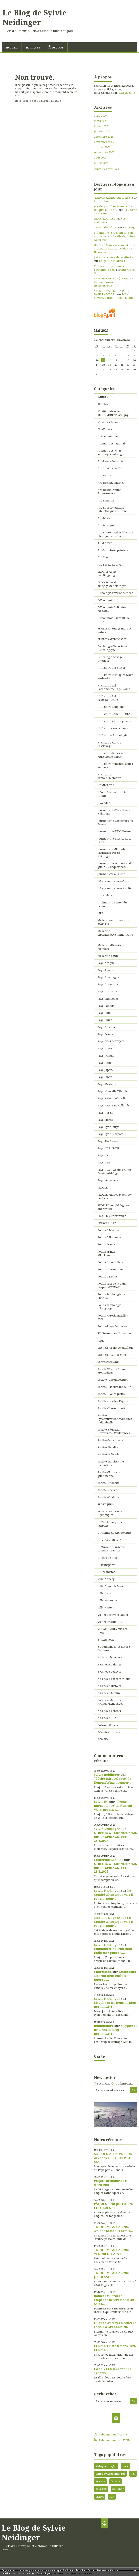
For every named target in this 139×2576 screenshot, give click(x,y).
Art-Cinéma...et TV (109, 468)
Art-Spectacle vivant (111, 564)
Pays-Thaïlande (108, 1141)
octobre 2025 (102, 147)
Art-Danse (104, 475)
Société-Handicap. (109, 1447)
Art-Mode (104, 518)
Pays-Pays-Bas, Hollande (114, 1105)
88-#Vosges (105, 429)
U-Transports (106, 1565)
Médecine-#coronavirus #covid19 (113, 922)
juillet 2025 (101, 162)
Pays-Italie (104, 1062)
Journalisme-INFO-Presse (114, 831)
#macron (101, 2489)
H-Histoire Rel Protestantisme (108, 698)
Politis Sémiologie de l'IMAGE (111, 1296)
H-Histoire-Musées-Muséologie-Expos (110, 754)
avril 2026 (100, 115)
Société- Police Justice (112, 1394)
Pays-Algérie (106, 970)
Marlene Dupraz (107, 1917)
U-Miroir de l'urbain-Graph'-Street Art (111, 1548)
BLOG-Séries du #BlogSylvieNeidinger (112, 584)
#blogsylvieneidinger (110, 2473)
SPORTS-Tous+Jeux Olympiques (110, 1513)
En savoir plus (44, 2573)
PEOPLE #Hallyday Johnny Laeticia (115, 1196)
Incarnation (102, 201)
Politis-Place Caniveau (112, 1326)
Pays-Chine (105, 1020)
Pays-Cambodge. (108, 998)
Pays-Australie (107, 991)
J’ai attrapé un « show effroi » (113, 257)
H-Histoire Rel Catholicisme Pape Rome (114, 687)
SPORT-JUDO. (106, 1504)
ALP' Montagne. (108, 436)
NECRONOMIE (103, 285)
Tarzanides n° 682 (105, 227)
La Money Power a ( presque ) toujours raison (113, 280)
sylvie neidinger (107, 1774)
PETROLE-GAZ (107, 1223)
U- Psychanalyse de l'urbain (110, 1523)
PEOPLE (103, 1187)
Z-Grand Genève (108, 1725)
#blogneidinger (106, 2466)
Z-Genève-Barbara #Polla (114, 1679)
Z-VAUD (103, 1739)
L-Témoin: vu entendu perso (112, 904)
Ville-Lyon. (105, 1593)
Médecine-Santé (108, 956)
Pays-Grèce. (105, 1048)
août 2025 (100, 157)
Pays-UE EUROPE (109, 1148)
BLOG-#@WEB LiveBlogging (107, 573)
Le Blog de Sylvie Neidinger (35, 17)
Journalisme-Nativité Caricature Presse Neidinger (112, 852)
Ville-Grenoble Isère (111, 1586)
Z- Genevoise (106, 1639)
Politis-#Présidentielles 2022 (113, 1317)
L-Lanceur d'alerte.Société (115, 888)
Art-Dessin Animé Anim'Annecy (109, 491)
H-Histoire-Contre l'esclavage (109, 744)
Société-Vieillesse (109, 1497)
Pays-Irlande (106, 1055)
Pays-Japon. (105, 1070)
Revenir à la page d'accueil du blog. (38, 100)
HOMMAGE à (106, 785)
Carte (99, 2056)
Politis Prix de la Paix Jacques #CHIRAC (112, 1285)
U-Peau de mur (107, 1557)
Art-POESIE (105, 543)
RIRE (101, 1340)
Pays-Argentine (108, 984)
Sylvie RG (101, 1801)
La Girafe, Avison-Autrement (115, 238)
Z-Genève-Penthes (109, 1710)
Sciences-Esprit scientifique (115, 1347)
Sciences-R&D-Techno (112, 1354)
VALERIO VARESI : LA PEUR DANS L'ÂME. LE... (111, 292)
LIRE (101, 913)
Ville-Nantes (106, 1607)
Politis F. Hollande (109, 1237)
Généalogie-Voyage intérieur (110, 658)
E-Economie (105, 600)
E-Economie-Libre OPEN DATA (113, 619)
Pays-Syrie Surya (108, 1127)
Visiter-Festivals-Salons (113, 1614)
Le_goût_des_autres (112, 261)
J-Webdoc (104, 803)
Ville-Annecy (106, 1579)
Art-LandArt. (106, 500)
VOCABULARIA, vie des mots (112, 1630)
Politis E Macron (108, 1230)
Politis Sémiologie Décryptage (109, 1306)
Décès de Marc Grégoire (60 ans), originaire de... (115, 246)
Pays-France (105, 1034)
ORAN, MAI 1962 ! (105, 218)
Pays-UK (103, 1155)
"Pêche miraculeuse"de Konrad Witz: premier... (112, 1780)
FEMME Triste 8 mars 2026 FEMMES (115, 2348)
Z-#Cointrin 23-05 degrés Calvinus (114, 1648)
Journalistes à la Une (111, 874)
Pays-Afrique (106, 963)
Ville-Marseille (107, 1600)
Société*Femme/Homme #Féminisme (113, 1370)
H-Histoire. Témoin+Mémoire (109, 776)
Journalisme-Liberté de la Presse (114, 840)
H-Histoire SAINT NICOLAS (115, 714)
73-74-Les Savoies (109, 422)
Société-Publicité (108, 1483)
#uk (111, 2496)
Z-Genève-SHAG (108, 1718)
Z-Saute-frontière (109, 1732)
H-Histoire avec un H (111, 667)
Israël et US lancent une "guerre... (113, 2371)
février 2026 (101, 126)
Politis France (106, 1244)
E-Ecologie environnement (115, 593)
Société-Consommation (113, 1408)
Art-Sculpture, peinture (113, 550)
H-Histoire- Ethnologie (112, 735)
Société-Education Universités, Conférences (114, 1431)
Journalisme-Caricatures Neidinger (114, 811)
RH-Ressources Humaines (114, 1333)
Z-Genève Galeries (109, 1664)
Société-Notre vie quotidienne (109, 1474)
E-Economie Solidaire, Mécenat (112, 609)
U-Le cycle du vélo (109, 1540)
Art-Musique (106, 525)
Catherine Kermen (108, 1860)
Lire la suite (127, 92)
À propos (56, 47)
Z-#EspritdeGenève (110, 1657)
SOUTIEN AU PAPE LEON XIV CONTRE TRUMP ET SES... (113, 2158)
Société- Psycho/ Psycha (113, 1401)
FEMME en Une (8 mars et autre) (114, 630)
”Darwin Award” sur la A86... (113, 197)
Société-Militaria (109, 1454)
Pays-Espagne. (107, 1027)
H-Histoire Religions (111, 706)
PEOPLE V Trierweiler (112, 1216)
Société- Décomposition (113, 1379)
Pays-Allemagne (108, 977)
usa (133, 2473)
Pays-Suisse (105, 1120)
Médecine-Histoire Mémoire (110, 946)
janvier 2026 (102, 131)
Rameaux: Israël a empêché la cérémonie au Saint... (114, 2300)
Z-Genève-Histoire (109, 1686)
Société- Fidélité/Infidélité (114, 1387)
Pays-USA (104, 1162)
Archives (33, 47)
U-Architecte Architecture (115, 1532)
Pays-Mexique (107, 1084)
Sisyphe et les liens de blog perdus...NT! (115, 2004)
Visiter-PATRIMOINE (111, 1622)
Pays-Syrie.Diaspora (111, 1134)
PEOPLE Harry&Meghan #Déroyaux (113, 1207)
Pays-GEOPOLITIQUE (111, 1041)
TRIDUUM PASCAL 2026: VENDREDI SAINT (112, 2252)
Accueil (12, 47)
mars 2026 (100, 121)
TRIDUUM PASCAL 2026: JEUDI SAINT (112, 2275)
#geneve (100, 2481)
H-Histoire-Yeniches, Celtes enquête (115, 765)
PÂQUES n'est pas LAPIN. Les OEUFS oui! (113, 2206)
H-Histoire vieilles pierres (114, 721)
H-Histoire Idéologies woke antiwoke (115, 676)
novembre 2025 (104, 142)
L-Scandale (105, 895)
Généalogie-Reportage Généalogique (112, 648)
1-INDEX (103, 397)
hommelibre (104, 2026)
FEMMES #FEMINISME (112, 639)
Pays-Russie (105, 1112)
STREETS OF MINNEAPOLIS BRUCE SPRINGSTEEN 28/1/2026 (115, 1837)
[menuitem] (12, 47)
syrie (125, 2466)
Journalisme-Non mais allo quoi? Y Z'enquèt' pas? (115, 865)
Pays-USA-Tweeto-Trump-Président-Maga (115, 1171)
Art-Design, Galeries (111, 482)
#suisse (115, 2481)
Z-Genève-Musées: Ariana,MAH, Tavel (110, 1701)
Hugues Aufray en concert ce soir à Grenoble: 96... (115, 2325)
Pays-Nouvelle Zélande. (113, 1091)
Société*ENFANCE (109, 1362)
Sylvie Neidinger (107, 1890)
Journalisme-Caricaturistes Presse (115, 822)
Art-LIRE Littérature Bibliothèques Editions (112, 509)
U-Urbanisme (106, 1572)
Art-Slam (104, 557)
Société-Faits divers (110, 1440)
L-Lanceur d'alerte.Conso (114, 881)
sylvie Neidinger (107, 1829)
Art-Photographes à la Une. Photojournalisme (116, 534)
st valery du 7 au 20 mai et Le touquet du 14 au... (113, 208)
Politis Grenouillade (111, 1262)
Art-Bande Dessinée (110, 461)
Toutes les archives (106, 169)
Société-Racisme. (108, 1490)
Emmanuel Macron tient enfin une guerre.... (113, 1951)
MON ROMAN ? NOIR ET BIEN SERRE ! (114, 296)
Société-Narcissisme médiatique (111, 1463)
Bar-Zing (129, 227)
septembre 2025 (104, 152)
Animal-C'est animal (111, 443)
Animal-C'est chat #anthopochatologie (111, 452)
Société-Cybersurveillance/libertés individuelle (115, 1418)
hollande (118, 2489)
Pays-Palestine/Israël (111, 1098)
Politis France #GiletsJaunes (106, 1253)
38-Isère (103, 404)
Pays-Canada (106, 1005)
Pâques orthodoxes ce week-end (111, 2183)
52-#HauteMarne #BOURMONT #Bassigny (113, 413)
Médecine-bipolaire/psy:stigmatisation (115, 934)
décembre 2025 (103, 136)
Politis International (111, 1269)
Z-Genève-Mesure (109, 1693)
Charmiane (103, 1972)
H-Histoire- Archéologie (113, 728)
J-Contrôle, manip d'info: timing (114, 794)
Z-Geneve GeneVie (109, 1671)
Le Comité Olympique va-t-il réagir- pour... (113, 1894)
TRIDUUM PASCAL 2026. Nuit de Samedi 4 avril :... (113, 2229)
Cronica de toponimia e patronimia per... (109, 267)
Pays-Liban (105, 1077)
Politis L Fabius (107, 1276)
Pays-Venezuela (108, 1180)
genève (100, 2496)
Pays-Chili (104, 1013)
